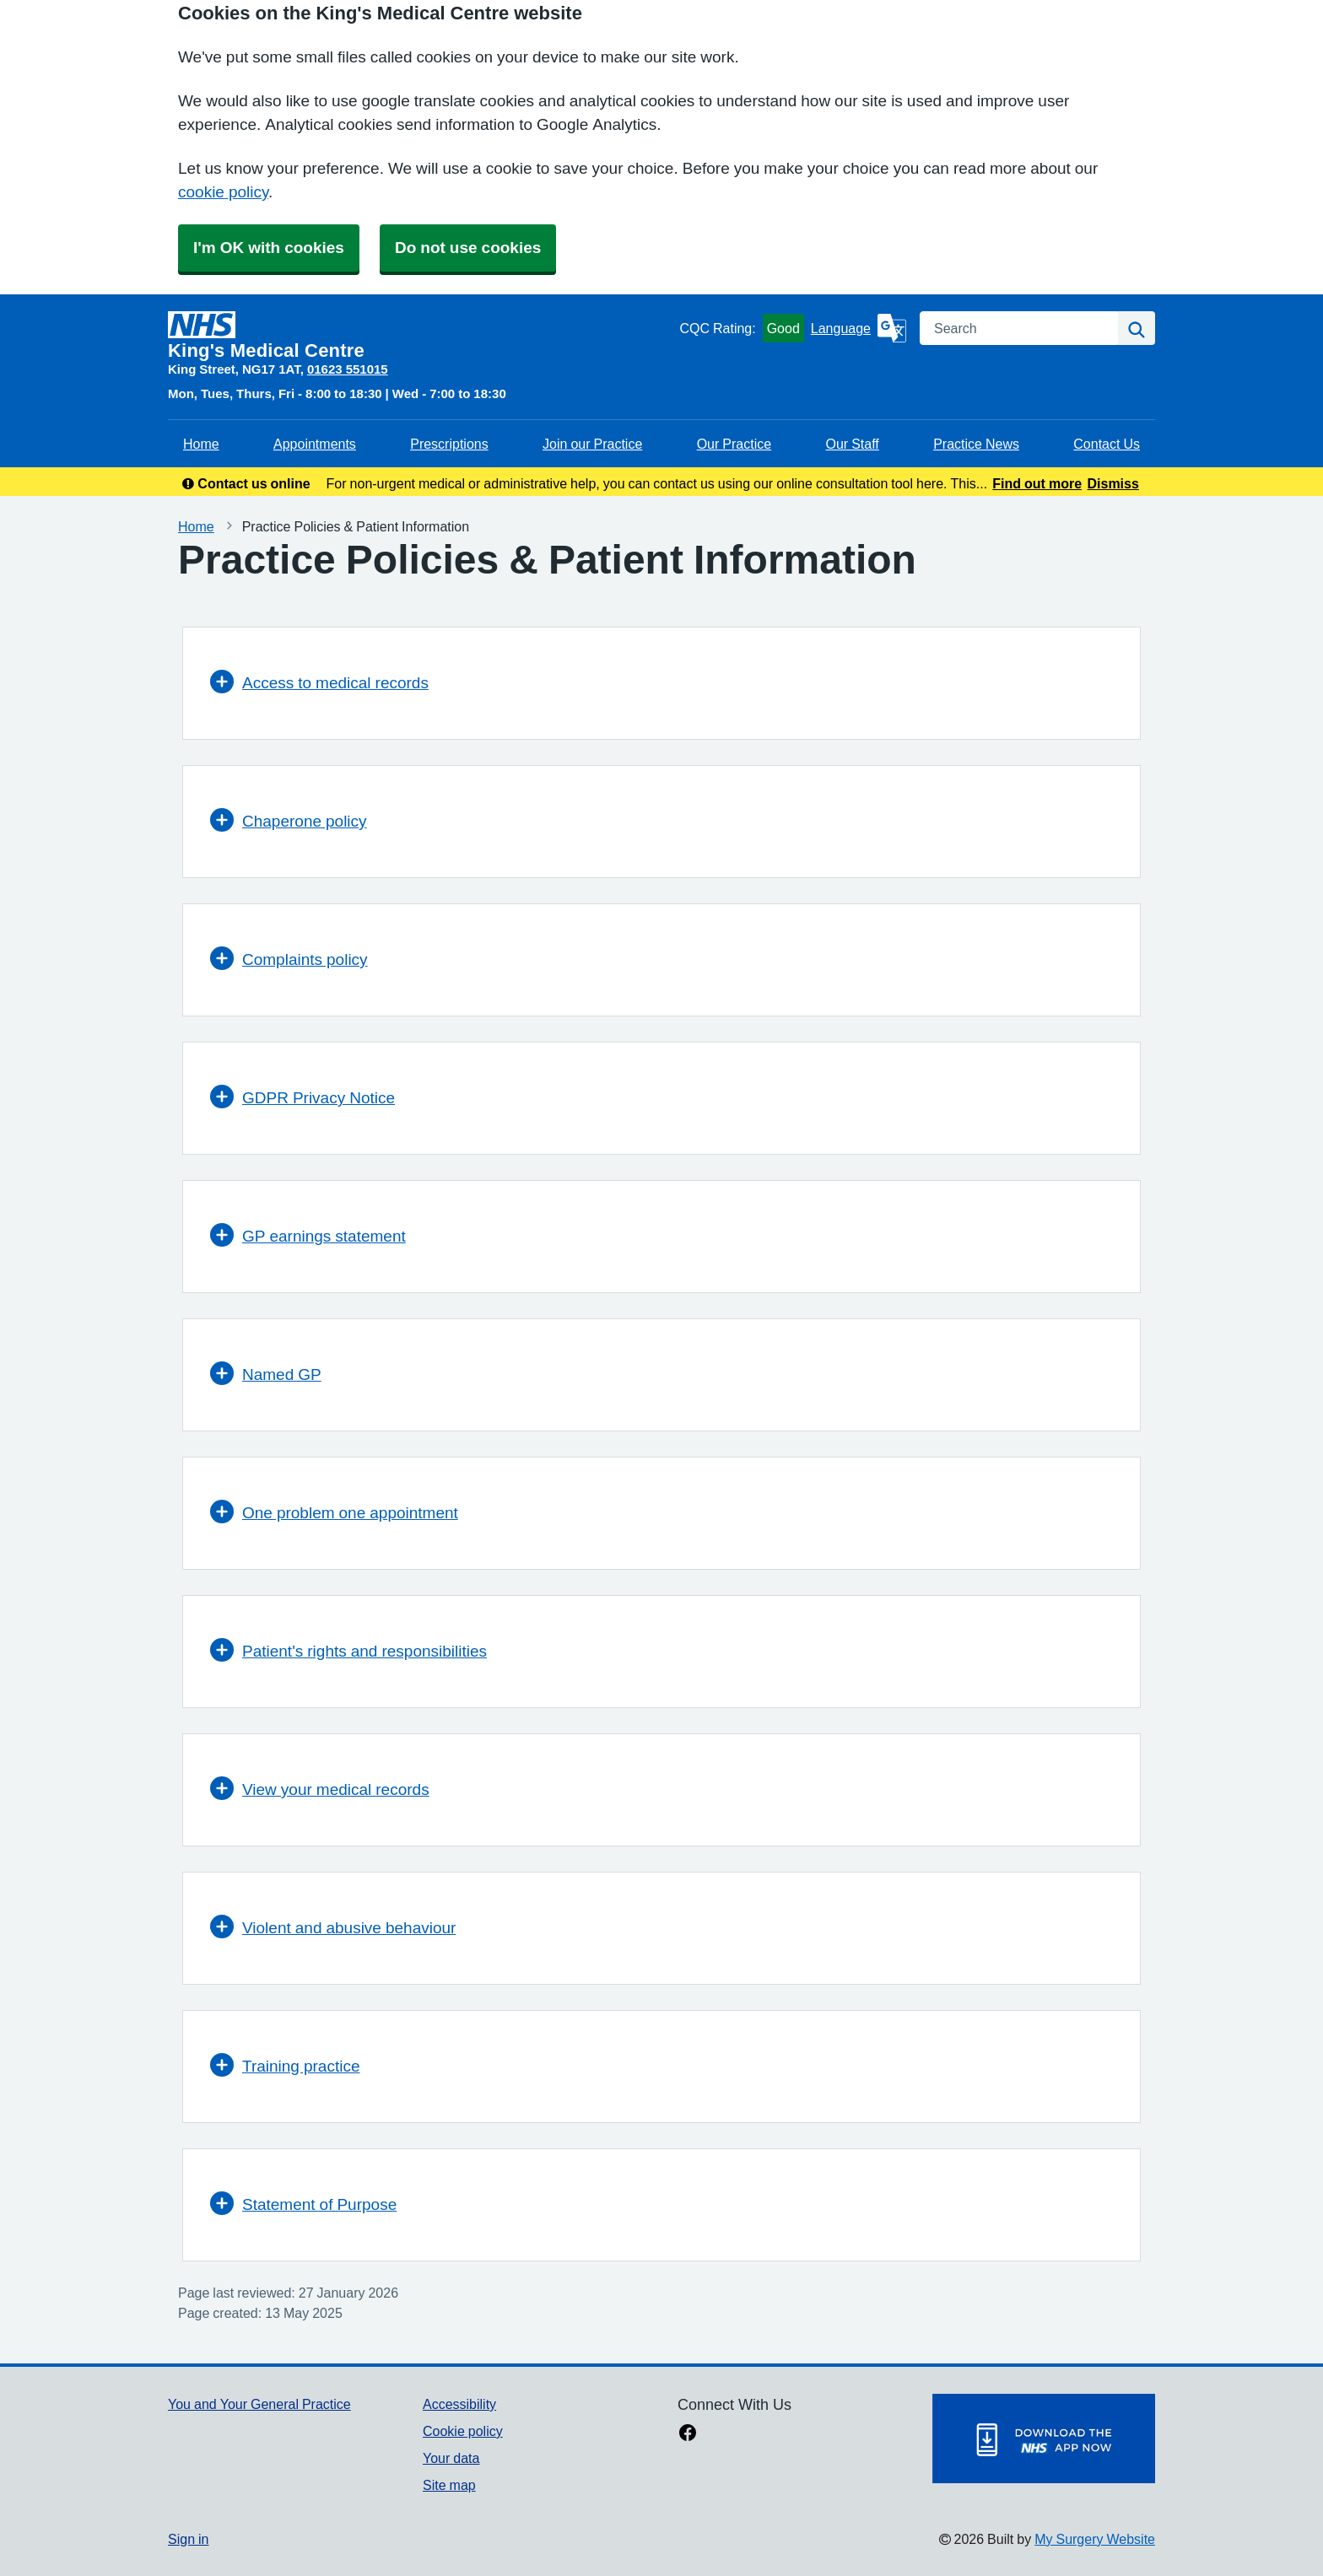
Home (201, 443)
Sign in (188, 2539)
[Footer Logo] (1043, 2438)
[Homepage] (420, 335)
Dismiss (1112, 483)
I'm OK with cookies (268, 248)
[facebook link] (688, 2434)
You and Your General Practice (259, 2404)
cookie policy (223, 192)
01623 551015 (347, 369)
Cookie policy (463, 2431)
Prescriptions (449, 443)
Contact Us (1106, 443)
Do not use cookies (468, 248)
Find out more (1037, 483)
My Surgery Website (1094, 2539)
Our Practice (734, 443)
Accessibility (459, 2404)
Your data (451, 2458)
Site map (449, 2485)
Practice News (976, 443)
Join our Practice (592, 443)
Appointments (314, 443)
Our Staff (851, 443)
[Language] (858, 328)
